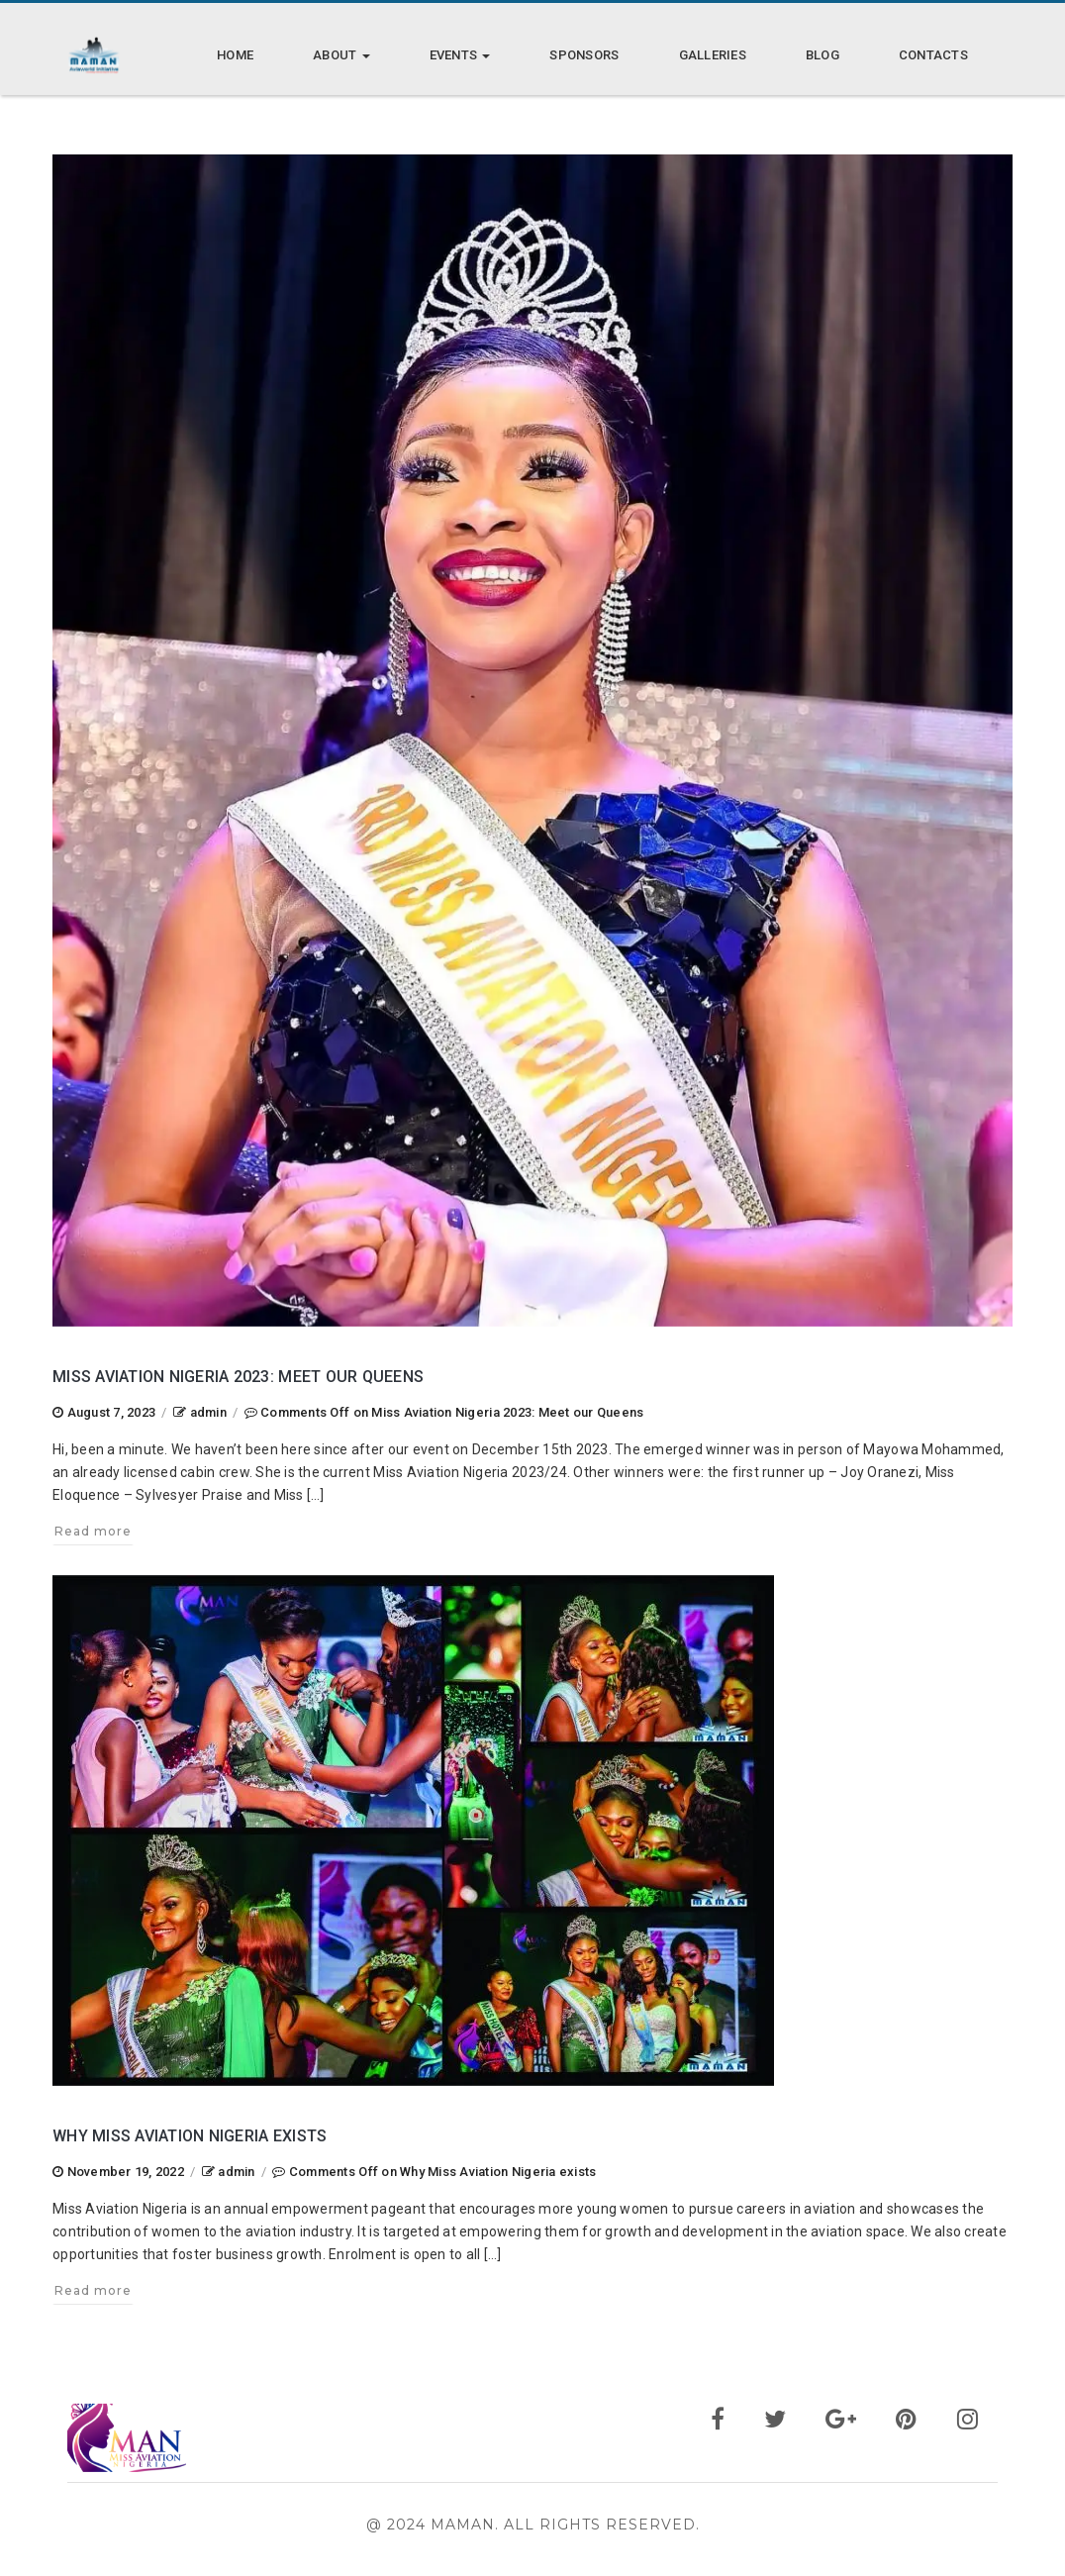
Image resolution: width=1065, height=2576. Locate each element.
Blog (822, 55)
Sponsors (584, 55)
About (341, 55)
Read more (93, 1531)
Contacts (933, 55)
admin (208, 1412)
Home (235, 55)
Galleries (712, 55)
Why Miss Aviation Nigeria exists (189, 2136)
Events (460, 55)
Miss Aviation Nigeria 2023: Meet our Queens (238, 1376)
